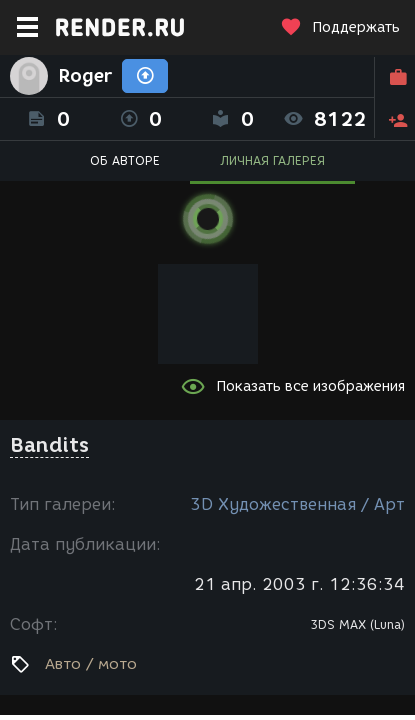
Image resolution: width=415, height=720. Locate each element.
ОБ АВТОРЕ (125, 160)
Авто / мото (91, 664)
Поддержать (340, 27)
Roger (85, 76)
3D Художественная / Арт (297, 504)
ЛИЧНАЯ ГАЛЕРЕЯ (272, 160)
